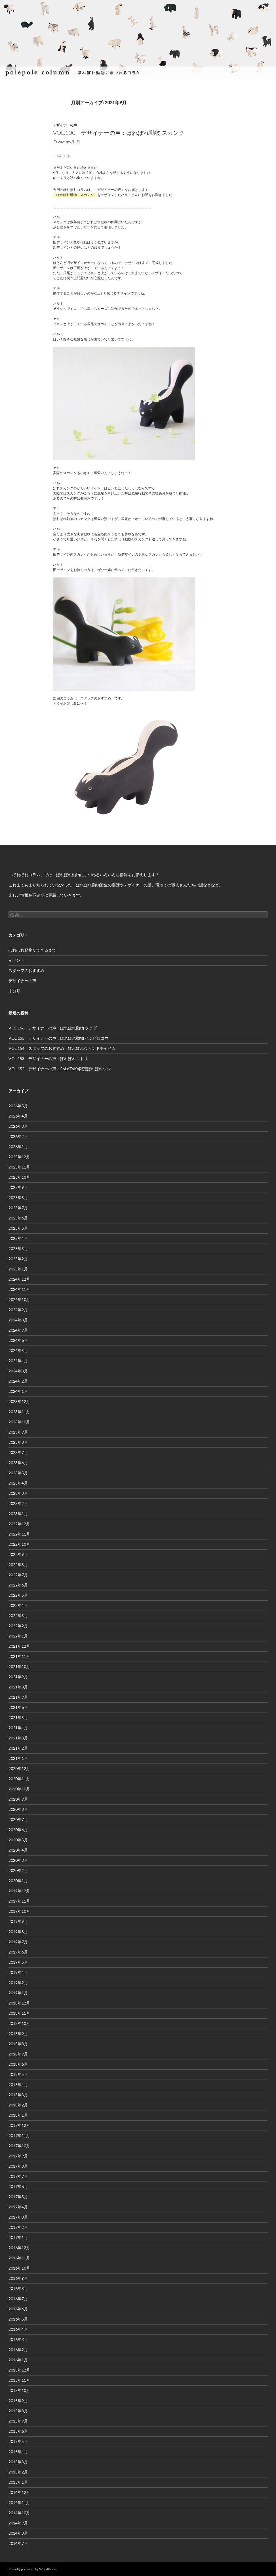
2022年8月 (18, 1564)
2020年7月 (18, 1819)
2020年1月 (18, 1880)
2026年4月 (18, 1116)
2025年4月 (18, 1238)
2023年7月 (18, 1452)
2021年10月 (19, 1666)
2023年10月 (19, 1421)
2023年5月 (18, 1472)
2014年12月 (19, 2492)
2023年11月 (19, 1411)
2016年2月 (18, 2349)
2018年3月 (18, 2094)
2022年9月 (18, 1554)
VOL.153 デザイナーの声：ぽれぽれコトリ (48, 1058)
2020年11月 (19, 1778)
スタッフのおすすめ (26, 970)
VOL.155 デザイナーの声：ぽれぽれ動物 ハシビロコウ (59, 1038)
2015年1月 (18, 2482)
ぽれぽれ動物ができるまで (32, 950)
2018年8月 (18, 2043)
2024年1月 (18, 1391)
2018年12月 (19, 2003)
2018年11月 (19, 2013)
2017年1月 (18, 2237)
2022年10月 (19, 1544)
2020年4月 (18, 1850)
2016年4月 (18, 2329)
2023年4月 (18, 1483)
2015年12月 (19, 2370)
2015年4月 (18, 2451)
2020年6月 (18, 1829)
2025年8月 (18, 1197)
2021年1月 (18, 1758)
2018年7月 (18, 2054)
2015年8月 (18, 2410)
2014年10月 (19, 2512)
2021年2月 (18, 1748)
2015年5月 (18, 2441)
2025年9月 (18, 1187)
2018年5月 (18, 2074)
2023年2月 (18, 1503)
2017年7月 (18, 2176)
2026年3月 (18, 1126)
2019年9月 (18, 1921)
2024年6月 (18, 1340)
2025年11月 (19, 1167)
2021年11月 (19, 1656)
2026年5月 (18, 1105)
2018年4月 (18, 2084)
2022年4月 (18, 1605)
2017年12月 (19, 2125)
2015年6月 (18, 2431)
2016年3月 (18, 2339)
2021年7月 (18, 1697)
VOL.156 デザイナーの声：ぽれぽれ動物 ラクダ (53, 1027)
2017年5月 (18, 2196)
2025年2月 (18, 1258)
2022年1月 (18, 1636)
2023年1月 (18, 1513)
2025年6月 (18, 1218)
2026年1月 (18, 1146)
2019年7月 (18, 1941)
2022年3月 (18, 1615)
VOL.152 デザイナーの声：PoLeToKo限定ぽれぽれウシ (60, 1068)
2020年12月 (19, 1768)
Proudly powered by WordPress (33, 2569)
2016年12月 (19, 2247)
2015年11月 (19, 2380)
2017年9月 (18, 2155)
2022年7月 (18, 1574)
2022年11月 (19, 1534)
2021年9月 (18, 1676)
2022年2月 (18, 1625)
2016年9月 (18, 2278)
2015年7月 (18, 2421)
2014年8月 (18, 2533)
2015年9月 (18, 2400)
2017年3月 (18, 2217)
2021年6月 (18, 1707)
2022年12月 (19, 1523)
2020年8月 (18, 1809)
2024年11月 (19, 1289)
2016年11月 (19, 2257)
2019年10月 (19, 1911)
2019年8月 (18, 1931)
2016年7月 (18, 2298)
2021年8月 (18, 1686)
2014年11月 (19, 2502)
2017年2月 (18, 2227)
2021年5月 (18, 1717)
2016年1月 (18, 2359)
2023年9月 (18, 1432)
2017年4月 (18, 2206)
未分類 (14, 990)
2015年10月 (19, 2390)
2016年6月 (18, 2308)
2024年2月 (18, 1381)
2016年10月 (19, 2268)
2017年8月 (18, 2166)
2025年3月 (18, 1248)
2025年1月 (18, 1268)
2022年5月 (18, 1595)
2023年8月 (18, 1442)
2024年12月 (19, 1279)
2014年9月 (18, 2522)
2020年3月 (18, 1860)
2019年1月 (18, 1992)
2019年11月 (19, 1901)
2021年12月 (19, 1646)
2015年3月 (18, 2461)
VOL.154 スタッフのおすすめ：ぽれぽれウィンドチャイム (62, 1048)
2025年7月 (18, 1207)
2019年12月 (19, 1890)
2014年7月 (18, 2543)
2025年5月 (18, 1228)
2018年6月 (18, 2064)
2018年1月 (18, 2115)
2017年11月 (19, 2135)
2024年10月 (19, 1299)
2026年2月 (18, 1136)
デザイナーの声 (65, 125)
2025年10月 (19, 1177)
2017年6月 (18, 2186)
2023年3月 (18, 1493)
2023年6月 (18, 1462)
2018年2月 (18, 2104)
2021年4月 (18, 1727)
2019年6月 (18, 1952)
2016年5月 (18, 2319)
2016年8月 (18, 2288)
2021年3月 (18, 1737)
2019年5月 (18, 1962)
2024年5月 (18, 1350)
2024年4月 (18, 1360)
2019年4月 (18, 1972)
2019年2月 (18, 1982)
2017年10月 (19, 2145)
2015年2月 (18, 2472)
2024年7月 (18, 1330)
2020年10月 (19, 1788)
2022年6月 (18, 1585)
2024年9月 (18, 1309)
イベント (16, 960)
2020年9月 (18, 1799)
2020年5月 (18, 1839)
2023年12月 (19, 1401)
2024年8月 (18, 1319)
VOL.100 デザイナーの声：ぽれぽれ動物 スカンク (118, 132)
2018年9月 (18, 2033)
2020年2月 (18, 1870)
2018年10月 (19, 2023)
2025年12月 (19, 1156)
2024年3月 (18, 1370)
